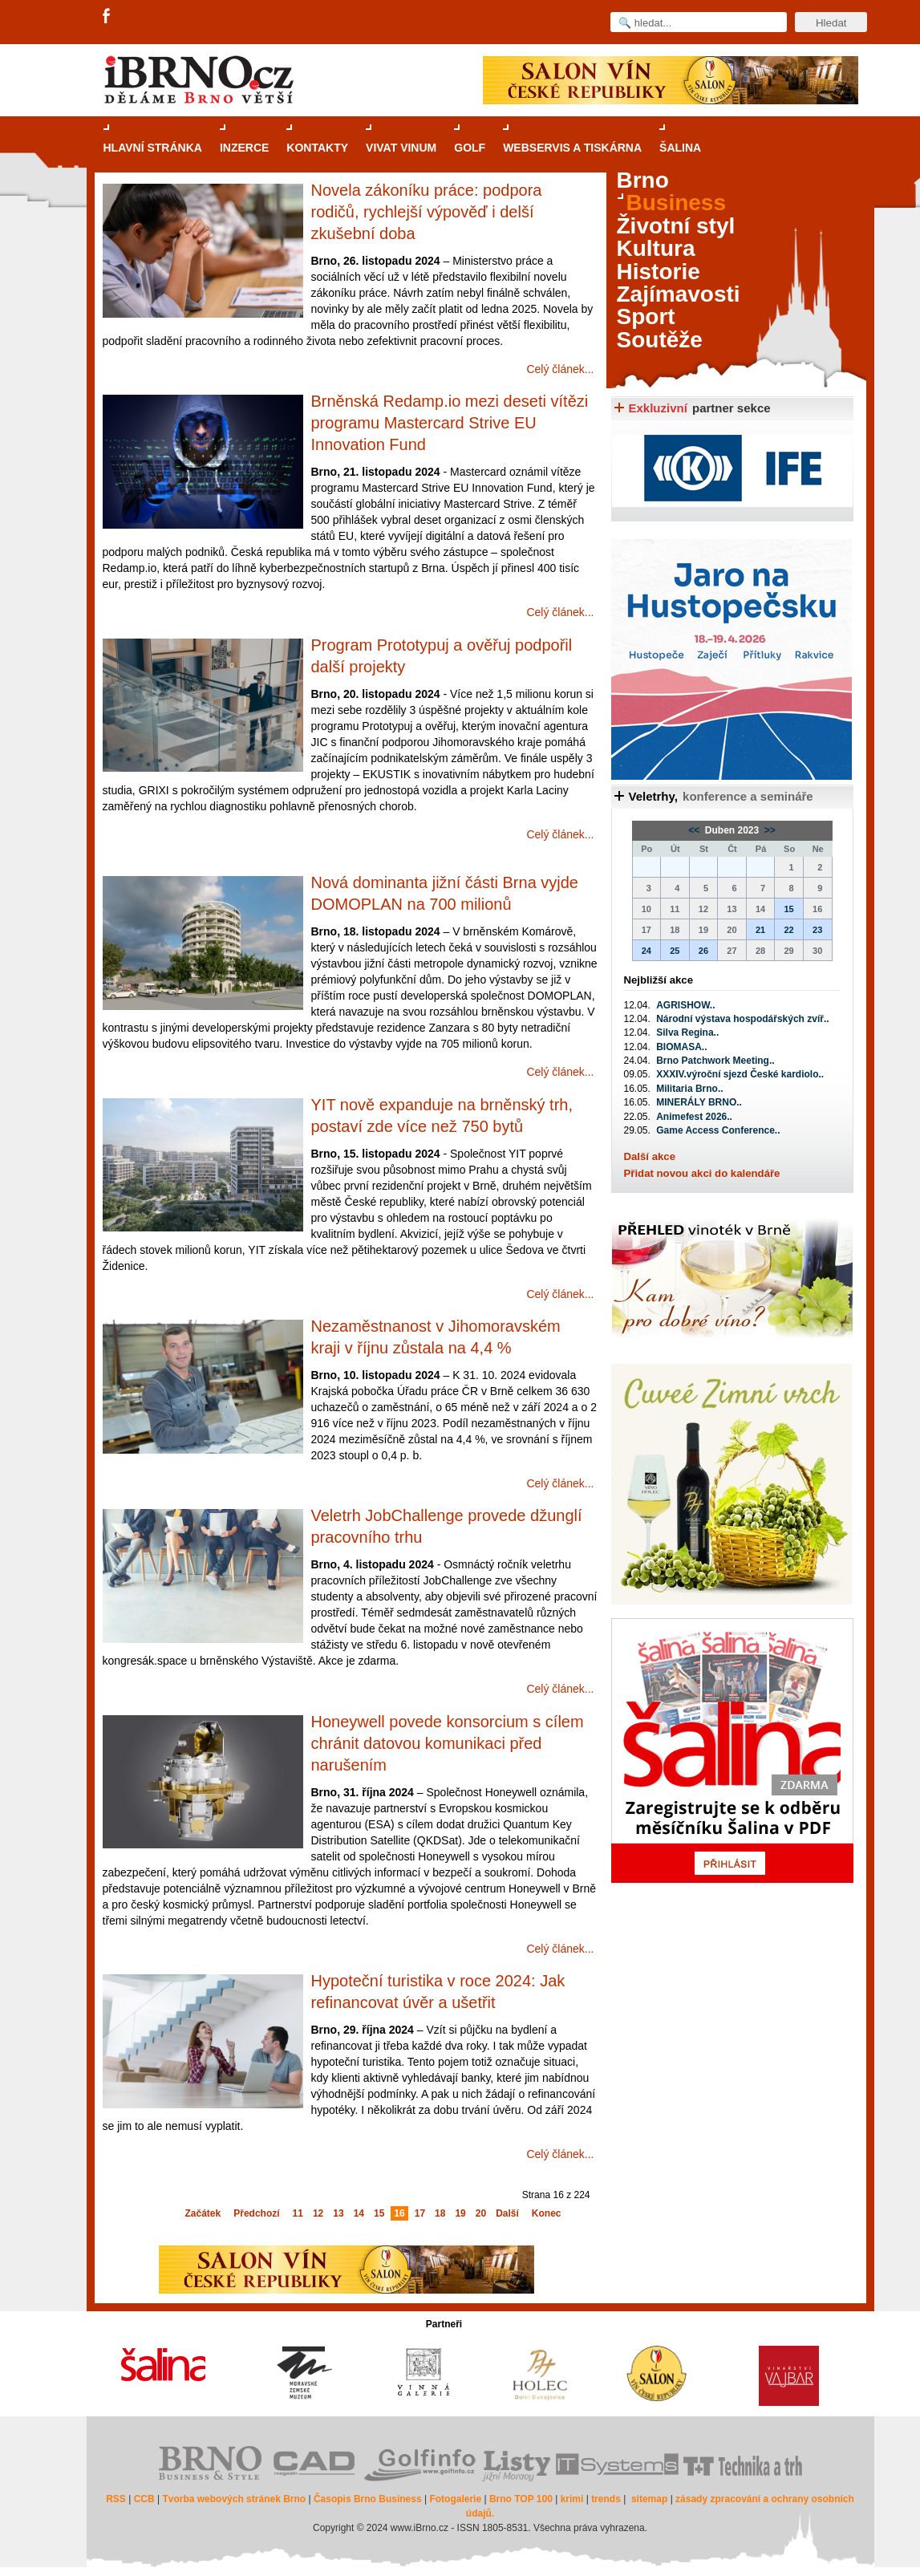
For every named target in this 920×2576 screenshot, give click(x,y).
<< (695, 830)
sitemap (649, 2499)
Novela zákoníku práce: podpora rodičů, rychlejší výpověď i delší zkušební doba (426, 211)
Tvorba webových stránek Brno (234, 2499)
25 (674, 950)
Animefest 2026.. (694, 1116)
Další (507, 2213)
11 (298, 2213)
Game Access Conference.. (718, 1130)
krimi (572, 2499)
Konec (546, 2213)
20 (481, 2213)
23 (817, 930)
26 (703, 950)
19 (460, 2213)
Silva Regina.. (687, 1032)
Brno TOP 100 (521, 2499)
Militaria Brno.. (689, 1088)
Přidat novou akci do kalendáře (702, 1173)
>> (769, 830)
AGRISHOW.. (685, 1005)
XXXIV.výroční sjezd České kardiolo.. (740, 1074)
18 (440, 2213)
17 (420, 2213)
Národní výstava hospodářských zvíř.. (742, 1018)
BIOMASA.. (681, 1047)
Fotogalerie (455, 2499)
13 (338, 2213)
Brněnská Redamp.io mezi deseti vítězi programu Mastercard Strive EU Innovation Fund (450, 422)
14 (359, 2213)
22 (788, 930)
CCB (144, 2499)
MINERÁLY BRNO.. (699, 1102)
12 (318, 2213)
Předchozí (256, 2213)
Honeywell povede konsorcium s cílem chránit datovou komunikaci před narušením (447, 1743)
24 (646, 950)
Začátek (203, 2213)
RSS (116, 2499)
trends (606, 2499)
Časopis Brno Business (368, 2499)
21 (760, 930)
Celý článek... (560, 369)
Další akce (650, 1156)
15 (379, 2213)
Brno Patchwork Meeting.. (715, 1060)
